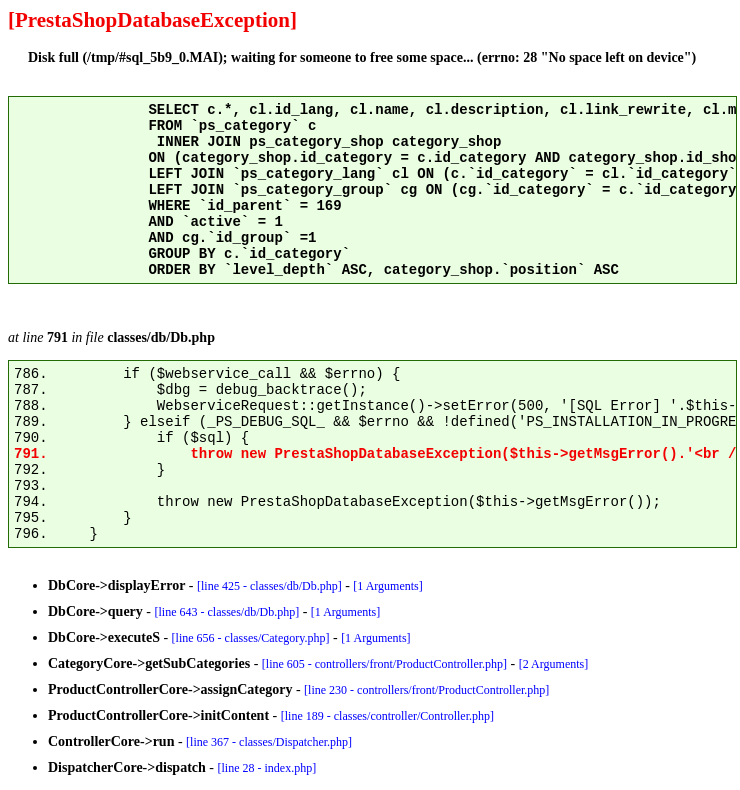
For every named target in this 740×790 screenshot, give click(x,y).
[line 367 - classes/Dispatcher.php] (269, 742)
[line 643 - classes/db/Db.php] (227, 612)
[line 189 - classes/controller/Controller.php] (387, 716)
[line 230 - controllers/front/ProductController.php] (426, 690)
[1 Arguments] (387, 586)
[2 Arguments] (553, 664)
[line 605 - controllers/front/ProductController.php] (384, 664)
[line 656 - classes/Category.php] (251, 638)
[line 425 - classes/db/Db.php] (269, 586)
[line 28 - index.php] (267, 768)
